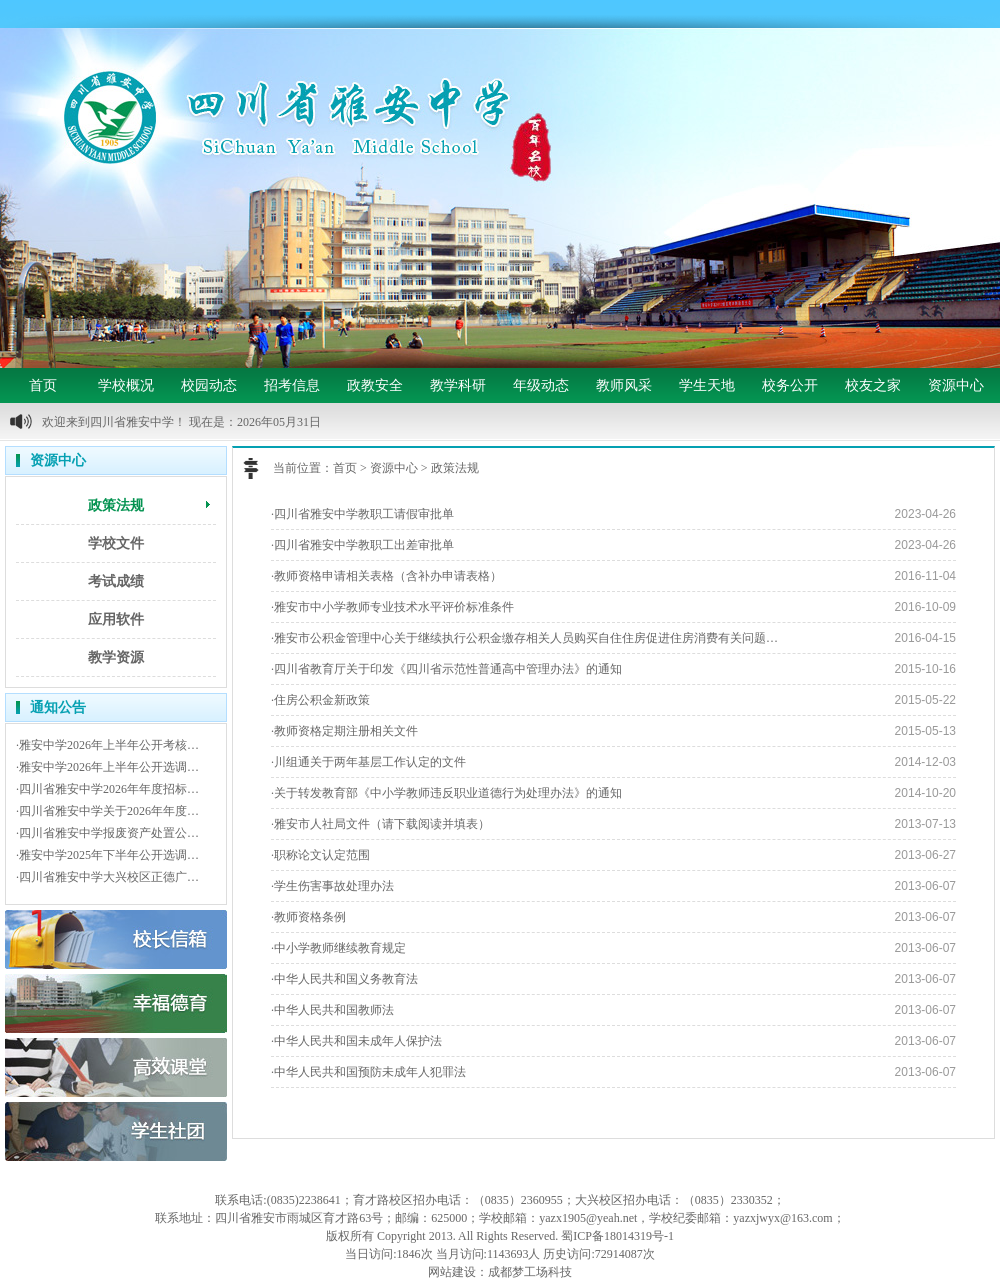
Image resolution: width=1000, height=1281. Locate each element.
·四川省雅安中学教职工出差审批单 (362, 545)
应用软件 (116, 619)
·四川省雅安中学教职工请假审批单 (362, 514)
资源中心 (956, 385)
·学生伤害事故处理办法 (332, 886)
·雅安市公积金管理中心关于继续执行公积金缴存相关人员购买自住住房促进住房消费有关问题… (524, 638)
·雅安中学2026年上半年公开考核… (107, 745)
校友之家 (873, 385)
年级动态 (541, 385)
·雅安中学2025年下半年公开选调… (107, 855)
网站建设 (452, 1272)
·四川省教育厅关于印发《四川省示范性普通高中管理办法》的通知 (446, 669)
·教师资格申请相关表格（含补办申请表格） (386, 576)
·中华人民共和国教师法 (332, 1010)
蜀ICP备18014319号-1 (617, 1236)
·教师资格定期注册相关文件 (344, 731)
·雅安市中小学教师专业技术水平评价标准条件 (392, 607)
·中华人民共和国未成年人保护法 (356, 1041)
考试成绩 (116, 581)
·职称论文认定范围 (320, 855)
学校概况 (126, 385)
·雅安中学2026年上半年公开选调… (107, 767)
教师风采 (624, 385)
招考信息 (292, 385)
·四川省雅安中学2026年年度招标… (107, 789)
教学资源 (116, 657)
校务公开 (790, 385)
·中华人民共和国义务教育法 (344, 979)
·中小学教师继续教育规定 (338, 948)
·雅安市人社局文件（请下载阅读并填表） (380, 824)
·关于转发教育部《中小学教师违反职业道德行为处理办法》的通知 (446, 793)
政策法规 (116, 505)
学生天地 (707, 385)
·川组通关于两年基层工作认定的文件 (368, 762)
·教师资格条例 (308, 917)
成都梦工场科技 (530, 1272)
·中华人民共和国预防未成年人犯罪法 (368, 1072)
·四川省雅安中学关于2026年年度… (107, 811)
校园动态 (209, 385)
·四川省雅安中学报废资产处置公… (107, 833)
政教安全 (375, 385)
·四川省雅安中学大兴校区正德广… (107, 877)
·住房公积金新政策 (320, 700)
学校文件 (116, 543)
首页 (43, 385)
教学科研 (458, 385)
